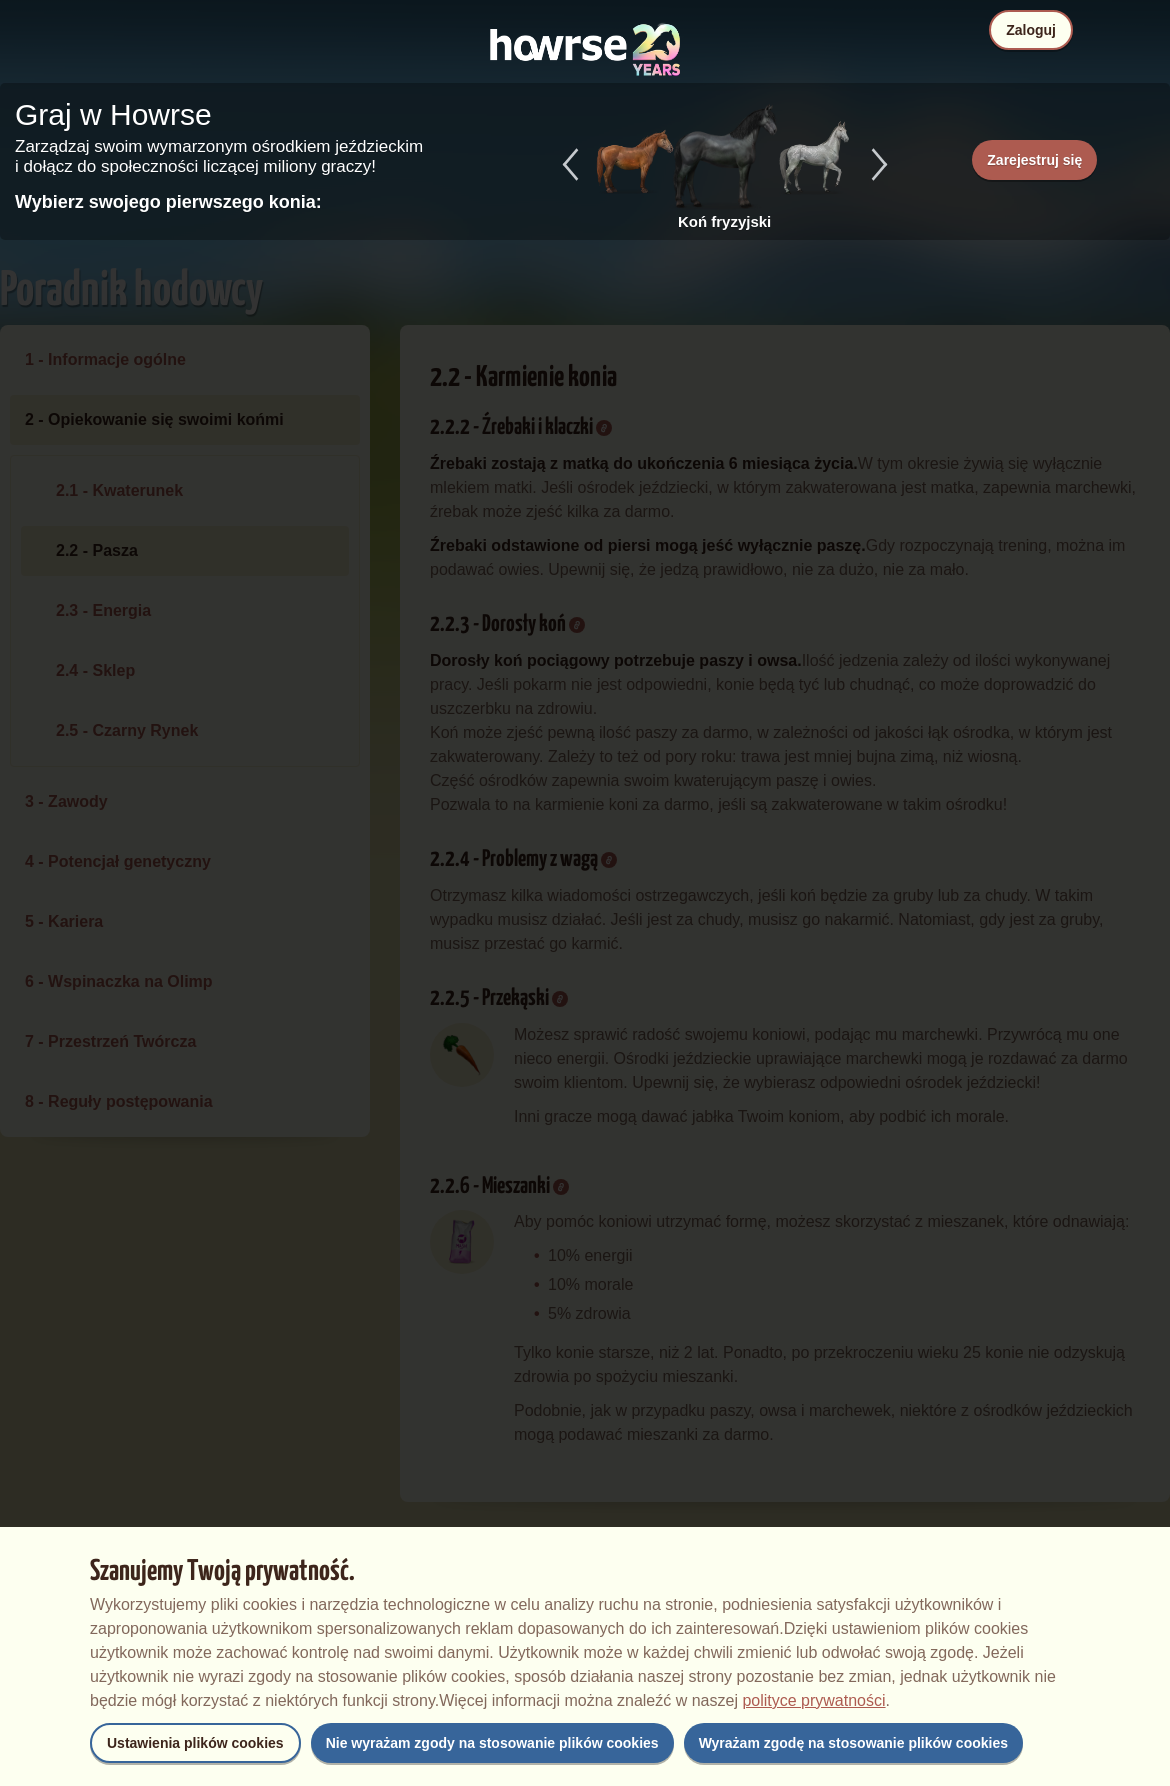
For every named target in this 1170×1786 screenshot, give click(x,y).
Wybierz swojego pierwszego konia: (168, 202)
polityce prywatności (813, 1700)
